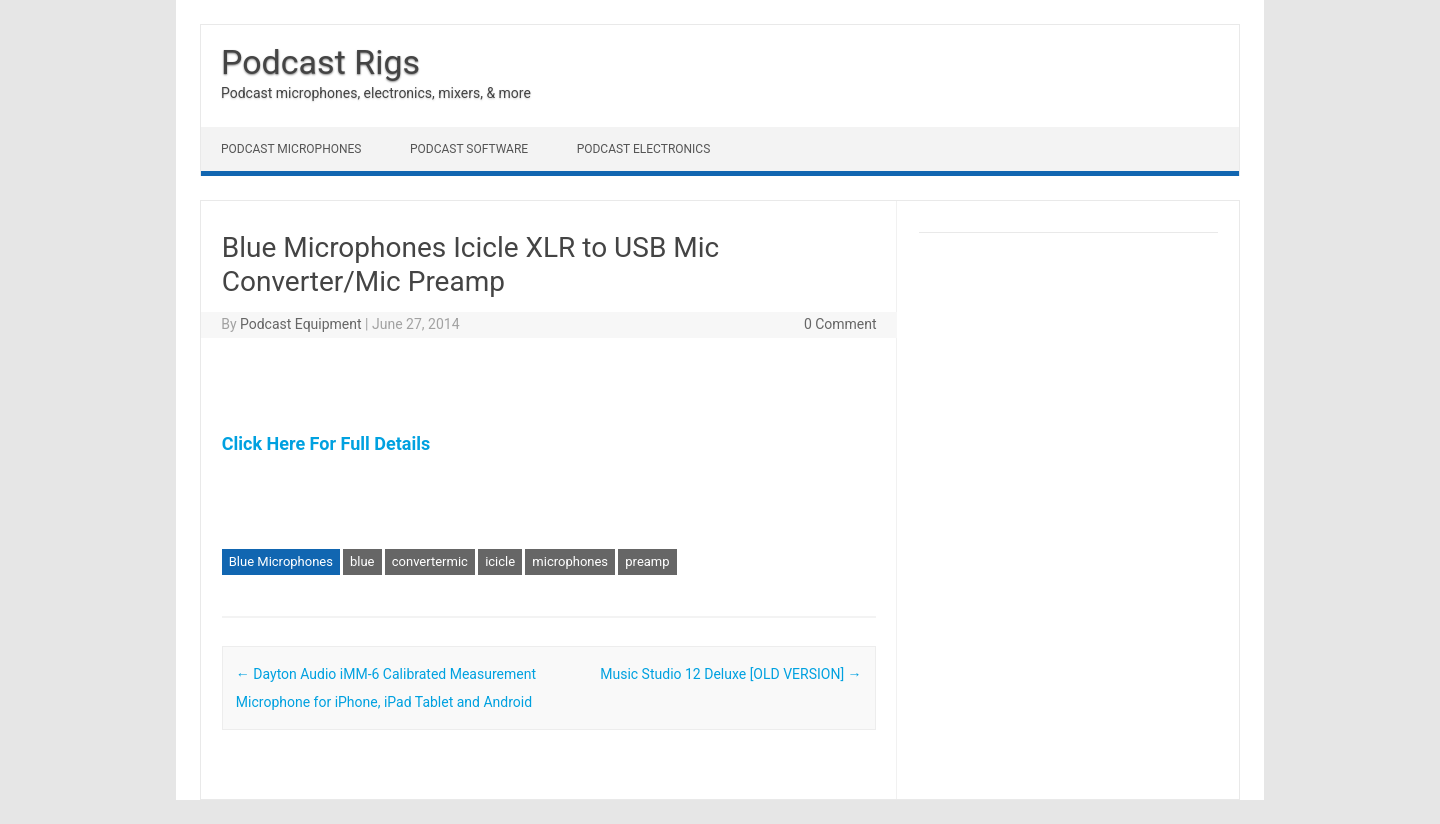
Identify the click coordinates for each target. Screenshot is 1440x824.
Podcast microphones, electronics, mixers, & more (376, 93)
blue (362, 561)
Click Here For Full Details (326, 443)
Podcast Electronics (644, 149)
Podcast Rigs (320, 62)
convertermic (430, 561)
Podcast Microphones (291, 149)
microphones (570, 561)
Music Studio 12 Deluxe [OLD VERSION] (730, 674)
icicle (500, 561)
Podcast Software (469, 149)
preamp (647, 561)
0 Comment (840, 324)
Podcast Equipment (301, 324)
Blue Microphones (281, 561)
